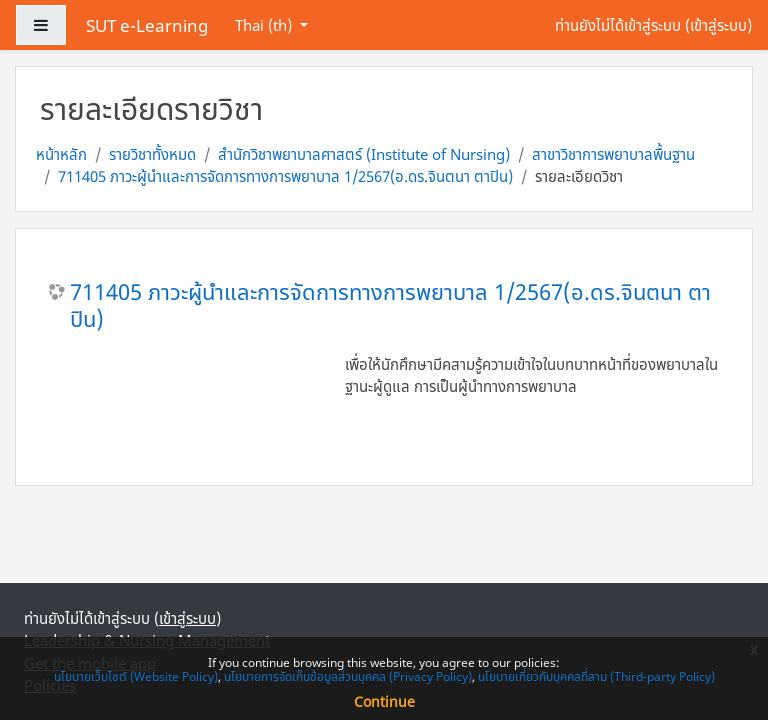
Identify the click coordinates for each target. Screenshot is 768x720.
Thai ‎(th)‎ (265, 25)
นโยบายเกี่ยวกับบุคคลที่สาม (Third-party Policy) (596, 676)
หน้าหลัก (61, 154)
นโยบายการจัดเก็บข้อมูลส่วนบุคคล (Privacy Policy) (348, 676)
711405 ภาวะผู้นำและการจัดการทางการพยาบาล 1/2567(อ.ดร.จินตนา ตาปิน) (285, 176)
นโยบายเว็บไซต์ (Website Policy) (136, 676)
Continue (384, 701)
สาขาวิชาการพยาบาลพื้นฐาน (613, 154)
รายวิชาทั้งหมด (152, 154)
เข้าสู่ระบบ (718, 25)
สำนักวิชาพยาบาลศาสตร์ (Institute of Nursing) (364, 154)
